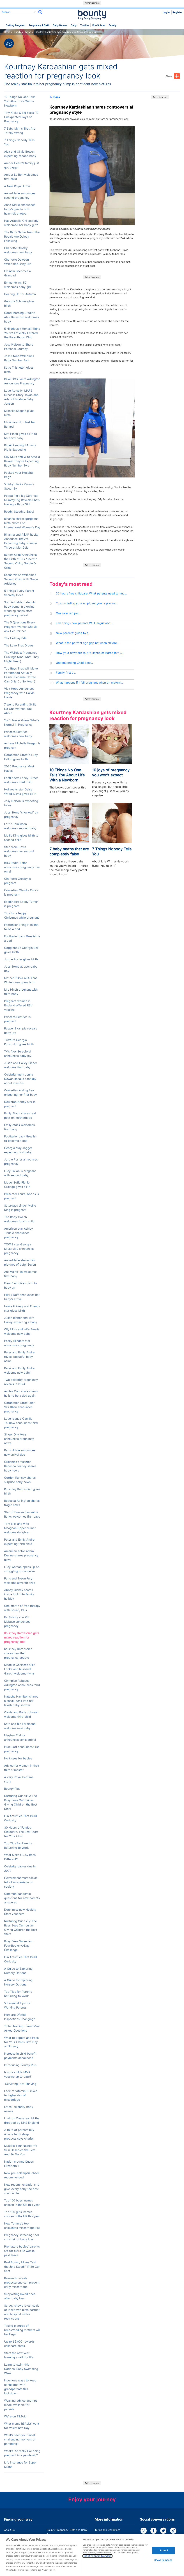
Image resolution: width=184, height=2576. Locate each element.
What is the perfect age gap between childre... (87, 643)
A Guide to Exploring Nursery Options (18, 1971)
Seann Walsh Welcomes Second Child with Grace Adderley (21, 579)
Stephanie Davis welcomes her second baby (19, 851)
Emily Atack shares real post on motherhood (20, 1115)
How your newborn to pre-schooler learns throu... (89, 653)
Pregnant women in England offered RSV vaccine (18, 1005)
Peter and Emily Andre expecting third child (19, 1542)
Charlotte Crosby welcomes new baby (18, 250)
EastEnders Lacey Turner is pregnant (21, 904)
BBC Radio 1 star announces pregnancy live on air (22, 867)
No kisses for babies (18, 1758)
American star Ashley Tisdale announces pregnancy (18, 1233)
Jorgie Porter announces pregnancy (21, 1162)
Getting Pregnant (15, 25)
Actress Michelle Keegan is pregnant (22, 745)
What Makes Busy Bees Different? (20, 1857)
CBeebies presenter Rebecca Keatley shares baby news (20, 1466)
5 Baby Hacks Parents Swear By (19, 486)
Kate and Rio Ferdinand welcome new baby (20, 1726)
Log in (166, 12)
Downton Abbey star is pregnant (19, 1104)
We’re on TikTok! (15, 2416)
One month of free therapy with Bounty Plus (22, 1608)
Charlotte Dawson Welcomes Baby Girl (17, 262)
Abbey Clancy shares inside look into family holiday (19, 1594)
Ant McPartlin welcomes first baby (20, 1274)
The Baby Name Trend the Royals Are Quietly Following (22, 237)
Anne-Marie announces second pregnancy (19, 195)
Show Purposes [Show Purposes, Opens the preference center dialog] (163, 2565)
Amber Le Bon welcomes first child (21, 177)
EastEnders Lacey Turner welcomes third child (21, 780)
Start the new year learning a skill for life (18, 2355)
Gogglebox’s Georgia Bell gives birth (21, 950)
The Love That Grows (18, 645)
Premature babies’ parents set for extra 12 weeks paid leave (22, 2251)
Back (54, 97)
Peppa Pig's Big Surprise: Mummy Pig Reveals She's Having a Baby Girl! (22, 500)
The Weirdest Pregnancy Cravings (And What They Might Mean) (21, 657)
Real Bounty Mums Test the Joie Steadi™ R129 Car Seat (22, 2267)
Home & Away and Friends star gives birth (22, 1308)
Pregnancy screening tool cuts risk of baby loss (21, 2237)
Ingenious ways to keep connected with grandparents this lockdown (20, 2387)
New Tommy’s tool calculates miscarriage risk (22, 2226)
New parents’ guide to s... (73, 633)
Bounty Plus (12, 1788)
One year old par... (68, 613)
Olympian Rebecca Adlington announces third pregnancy (22, 1685)
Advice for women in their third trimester (21, 1768)
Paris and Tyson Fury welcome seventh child (19, 1581)
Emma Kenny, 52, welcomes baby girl (17, 285)
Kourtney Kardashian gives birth (22, 1491)
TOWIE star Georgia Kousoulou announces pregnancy (19, 1249)
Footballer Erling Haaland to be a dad (21, 927)
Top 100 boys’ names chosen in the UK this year (22, 2203)
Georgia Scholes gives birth (19, 303)
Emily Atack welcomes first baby (19, 1127)
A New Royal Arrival (17, 186)
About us (9, 2529)
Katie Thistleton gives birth (18, 370)
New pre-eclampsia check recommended (22, 2175)
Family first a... (66, 672)
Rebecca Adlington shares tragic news (22, 1503)
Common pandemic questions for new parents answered (22, 1898)
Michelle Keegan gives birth (19, 413)
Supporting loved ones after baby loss (19, 2296)
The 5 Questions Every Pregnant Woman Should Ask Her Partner (21, 627)
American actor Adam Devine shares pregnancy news (21, 1555)
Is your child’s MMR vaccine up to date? (17, 2074)
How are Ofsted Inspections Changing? (19, 2017)
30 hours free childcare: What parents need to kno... (91, 593)
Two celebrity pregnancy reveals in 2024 (21, 1382)
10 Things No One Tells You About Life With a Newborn (19, 101)
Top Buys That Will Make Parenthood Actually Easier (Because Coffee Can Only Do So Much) (21, 675)
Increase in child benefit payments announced (20, 2056)
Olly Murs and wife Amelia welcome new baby (22, 1331)
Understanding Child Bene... (74, 662)
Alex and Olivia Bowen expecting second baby (20, 154)
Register (177, 12)
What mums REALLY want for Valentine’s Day (21, 2426)
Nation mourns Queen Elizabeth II (19, 2164)
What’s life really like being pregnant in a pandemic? (22, 2453)
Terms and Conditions (107, 2529)
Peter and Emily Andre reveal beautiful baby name (19, 1357)
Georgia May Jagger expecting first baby (18, 1150)
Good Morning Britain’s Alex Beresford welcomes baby (21, 317)
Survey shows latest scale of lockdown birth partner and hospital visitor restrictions (22, 2312)
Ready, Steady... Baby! (19, 511)
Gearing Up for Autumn (20, 294)
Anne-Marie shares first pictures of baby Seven (20, 1262)
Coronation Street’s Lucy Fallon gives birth (21, 757)
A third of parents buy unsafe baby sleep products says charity (19, 2134)
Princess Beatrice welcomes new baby (18, 734)
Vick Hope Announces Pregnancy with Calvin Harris (19, 693)
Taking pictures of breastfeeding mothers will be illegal (22, 2330)
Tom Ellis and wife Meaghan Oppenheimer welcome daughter (20, 1528)
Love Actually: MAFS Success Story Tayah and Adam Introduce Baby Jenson (21, 397)
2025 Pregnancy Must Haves (19, 768)
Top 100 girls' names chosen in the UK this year (22, 2214)
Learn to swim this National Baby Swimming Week (21, 2369)
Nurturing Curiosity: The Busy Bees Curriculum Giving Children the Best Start (20, 1802)
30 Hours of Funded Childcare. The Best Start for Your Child (21, 1832)
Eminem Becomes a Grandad (17, 273)
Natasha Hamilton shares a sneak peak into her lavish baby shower (21, 1701)
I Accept (163, 2556)
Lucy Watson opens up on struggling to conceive (21, 1569)
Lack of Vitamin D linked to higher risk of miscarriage (21, 2095)
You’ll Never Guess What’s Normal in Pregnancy (21, 722)
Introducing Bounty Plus (20, 2065)
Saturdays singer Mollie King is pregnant (20, 1208)
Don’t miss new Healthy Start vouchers (20, 1912)
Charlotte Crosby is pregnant (17, 881)
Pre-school (98, 25)
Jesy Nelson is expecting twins (21, 803)
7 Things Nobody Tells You (19, 142)
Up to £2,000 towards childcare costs (19, 2344)
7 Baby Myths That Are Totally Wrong (19, 131)
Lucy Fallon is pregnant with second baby (20, 1173)
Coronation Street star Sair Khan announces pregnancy (19, 1407)
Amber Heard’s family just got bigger (21, 165)
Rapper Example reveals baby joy (20, 1031)
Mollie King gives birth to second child (21, 838)
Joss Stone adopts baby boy (20, 969)
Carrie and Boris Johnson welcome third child (21, 1714)
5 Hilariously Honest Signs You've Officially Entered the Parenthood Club (22, 333)
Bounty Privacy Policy (107, 2536)
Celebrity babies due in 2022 (20, 1868)
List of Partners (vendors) (97, 2562)
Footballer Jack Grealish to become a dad (20, 1138)
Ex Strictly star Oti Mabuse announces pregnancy (17, 1622)
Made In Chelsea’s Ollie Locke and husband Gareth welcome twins (19, 1669)
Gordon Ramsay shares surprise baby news (20, 1480)
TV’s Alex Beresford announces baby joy (17, 1054)
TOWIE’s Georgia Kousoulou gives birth (19, 1042)
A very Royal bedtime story (18, 1779)
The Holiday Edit (15, 638)
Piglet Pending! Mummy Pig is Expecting (20, 447)
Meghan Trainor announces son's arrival (20, 1737)
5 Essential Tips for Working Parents (17, 2005)
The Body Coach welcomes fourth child (19, 1219)
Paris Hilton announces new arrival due (19, 1452)
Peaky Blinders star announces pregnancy (19, 1343)
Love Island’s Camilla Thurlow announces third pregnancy (21, 1423)
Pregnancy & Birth (39, 25)
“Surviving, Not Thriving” (20, 2084)
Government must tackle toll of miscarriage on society (21, 1882)
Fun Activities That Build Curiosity (20, 1818)
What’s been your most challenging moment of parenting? (19, 2439)
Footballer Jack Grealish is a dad (22, 938)
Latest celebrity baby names (18, 2109)
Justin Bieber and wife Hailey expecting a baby (20, 1320)
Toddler (84, 25)
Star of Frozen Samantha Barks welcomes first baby (22, 1514)
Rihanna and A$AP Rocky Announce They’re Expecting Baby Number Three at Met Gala (21, 541)
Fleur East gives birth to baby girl (20, 1285)
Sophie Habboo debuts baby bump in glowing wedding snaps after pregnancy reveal (20, 609)
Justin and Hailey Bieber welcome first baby (20, 1065)
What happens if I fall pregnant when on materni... (89, 682)
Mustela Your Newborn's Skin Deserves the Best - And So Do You (21, 2150)
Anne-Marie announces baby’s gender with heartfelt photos (19, 209)
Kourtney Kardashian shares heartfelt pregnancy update (18, 1653)
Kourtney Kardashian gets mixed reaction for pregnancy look (21, 1637)
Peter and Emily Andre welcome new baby (19, 1370)
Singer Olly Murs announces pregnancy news (19, 1439)
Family (113, 25)
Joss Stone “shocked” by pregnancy (21, 815)
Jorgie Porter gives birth (21, 959)
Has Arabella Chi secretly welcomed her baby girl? (21, 223)
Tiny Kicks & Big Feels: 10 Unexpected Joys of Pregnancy (21, 117)
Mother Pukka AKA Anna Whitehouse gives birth (20, 980)
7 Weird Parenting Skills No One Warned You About (20, 709)
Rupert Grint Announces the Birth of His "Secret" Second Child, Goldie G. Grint (20, 561)
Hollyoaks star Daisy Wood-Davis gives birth (20, 791)
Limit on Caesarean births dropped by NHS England (21, 2120)
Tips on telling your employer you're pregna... (87, 603)
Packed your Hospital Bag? (18, 475)
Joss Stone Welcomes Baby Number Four (19, 358)
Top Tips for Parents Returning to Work (18, 1845)
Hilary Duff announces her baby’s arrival (22, 1297)
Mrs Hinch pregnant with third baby (21, 992)
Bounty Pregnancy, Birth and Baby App (67, 2532)
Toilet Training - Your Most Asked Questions (22, 2028)
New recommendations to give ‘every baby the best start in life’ (21, 2189)
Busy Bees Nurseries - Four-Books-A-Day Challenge (19, 1946)
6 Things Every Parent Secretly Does (19, 593)
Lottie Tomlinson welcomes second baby (20, 826)
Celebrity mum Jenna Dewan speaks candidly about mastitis (20, 1079)
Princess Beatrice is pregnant (17, 1019)
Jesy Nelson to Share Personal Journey (18, 347)
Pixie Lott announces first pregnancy (21, 1749)
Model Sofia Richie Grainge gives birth (17, 1185)
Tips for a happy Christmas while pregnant (21, 915)
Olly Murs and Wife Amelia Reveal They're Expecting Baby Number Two (22, 461)
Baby (74, 25)
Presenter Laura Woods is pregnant (21, 1196)
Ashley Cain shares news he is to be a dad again (21, 1393)
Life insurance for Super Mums (20, 2465)
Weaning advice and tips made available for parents (20, 2405)
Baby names (60, 25)
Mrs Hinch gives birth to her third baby (20, 436)
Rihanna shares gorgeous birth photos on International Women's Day (22, 523)
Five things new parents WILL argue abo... (84, 623)
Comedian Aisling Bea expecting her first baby (20, 1092)
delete (35, 12)
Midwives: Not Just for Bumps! (19, 424)
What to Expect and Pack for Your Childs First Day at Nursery (21, 2042)
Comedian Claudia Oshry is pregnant (21, 892)
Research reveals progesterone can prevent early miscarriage (22, 2283)
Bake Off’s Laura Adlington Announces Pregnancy (22, 381)
